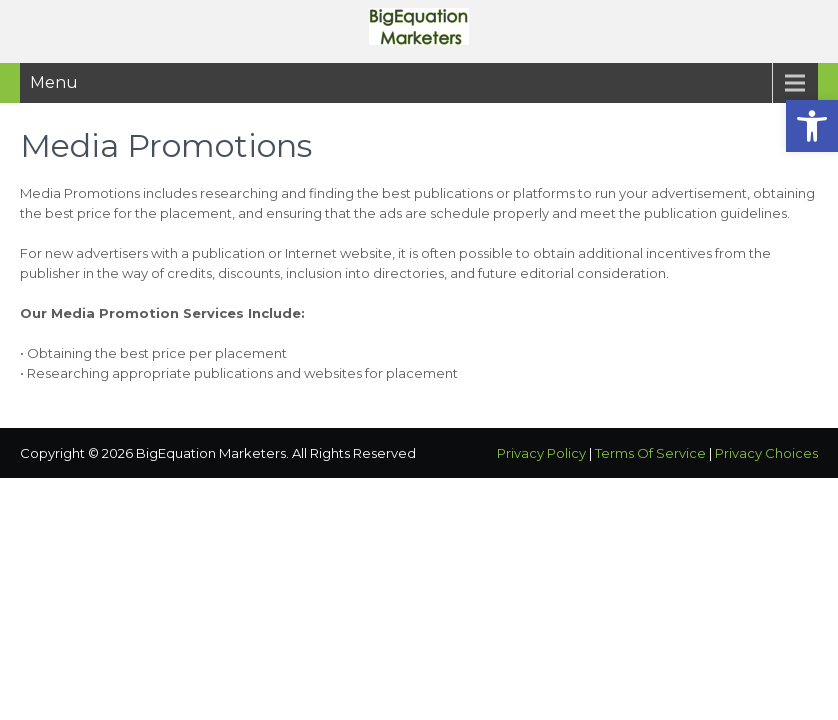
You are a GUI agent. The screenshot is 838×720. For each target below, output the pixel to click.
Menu (54, 82)
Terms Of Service (650, 453)
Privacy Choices (766, 453)
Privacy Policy (541, 453)
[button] (812, 126)
